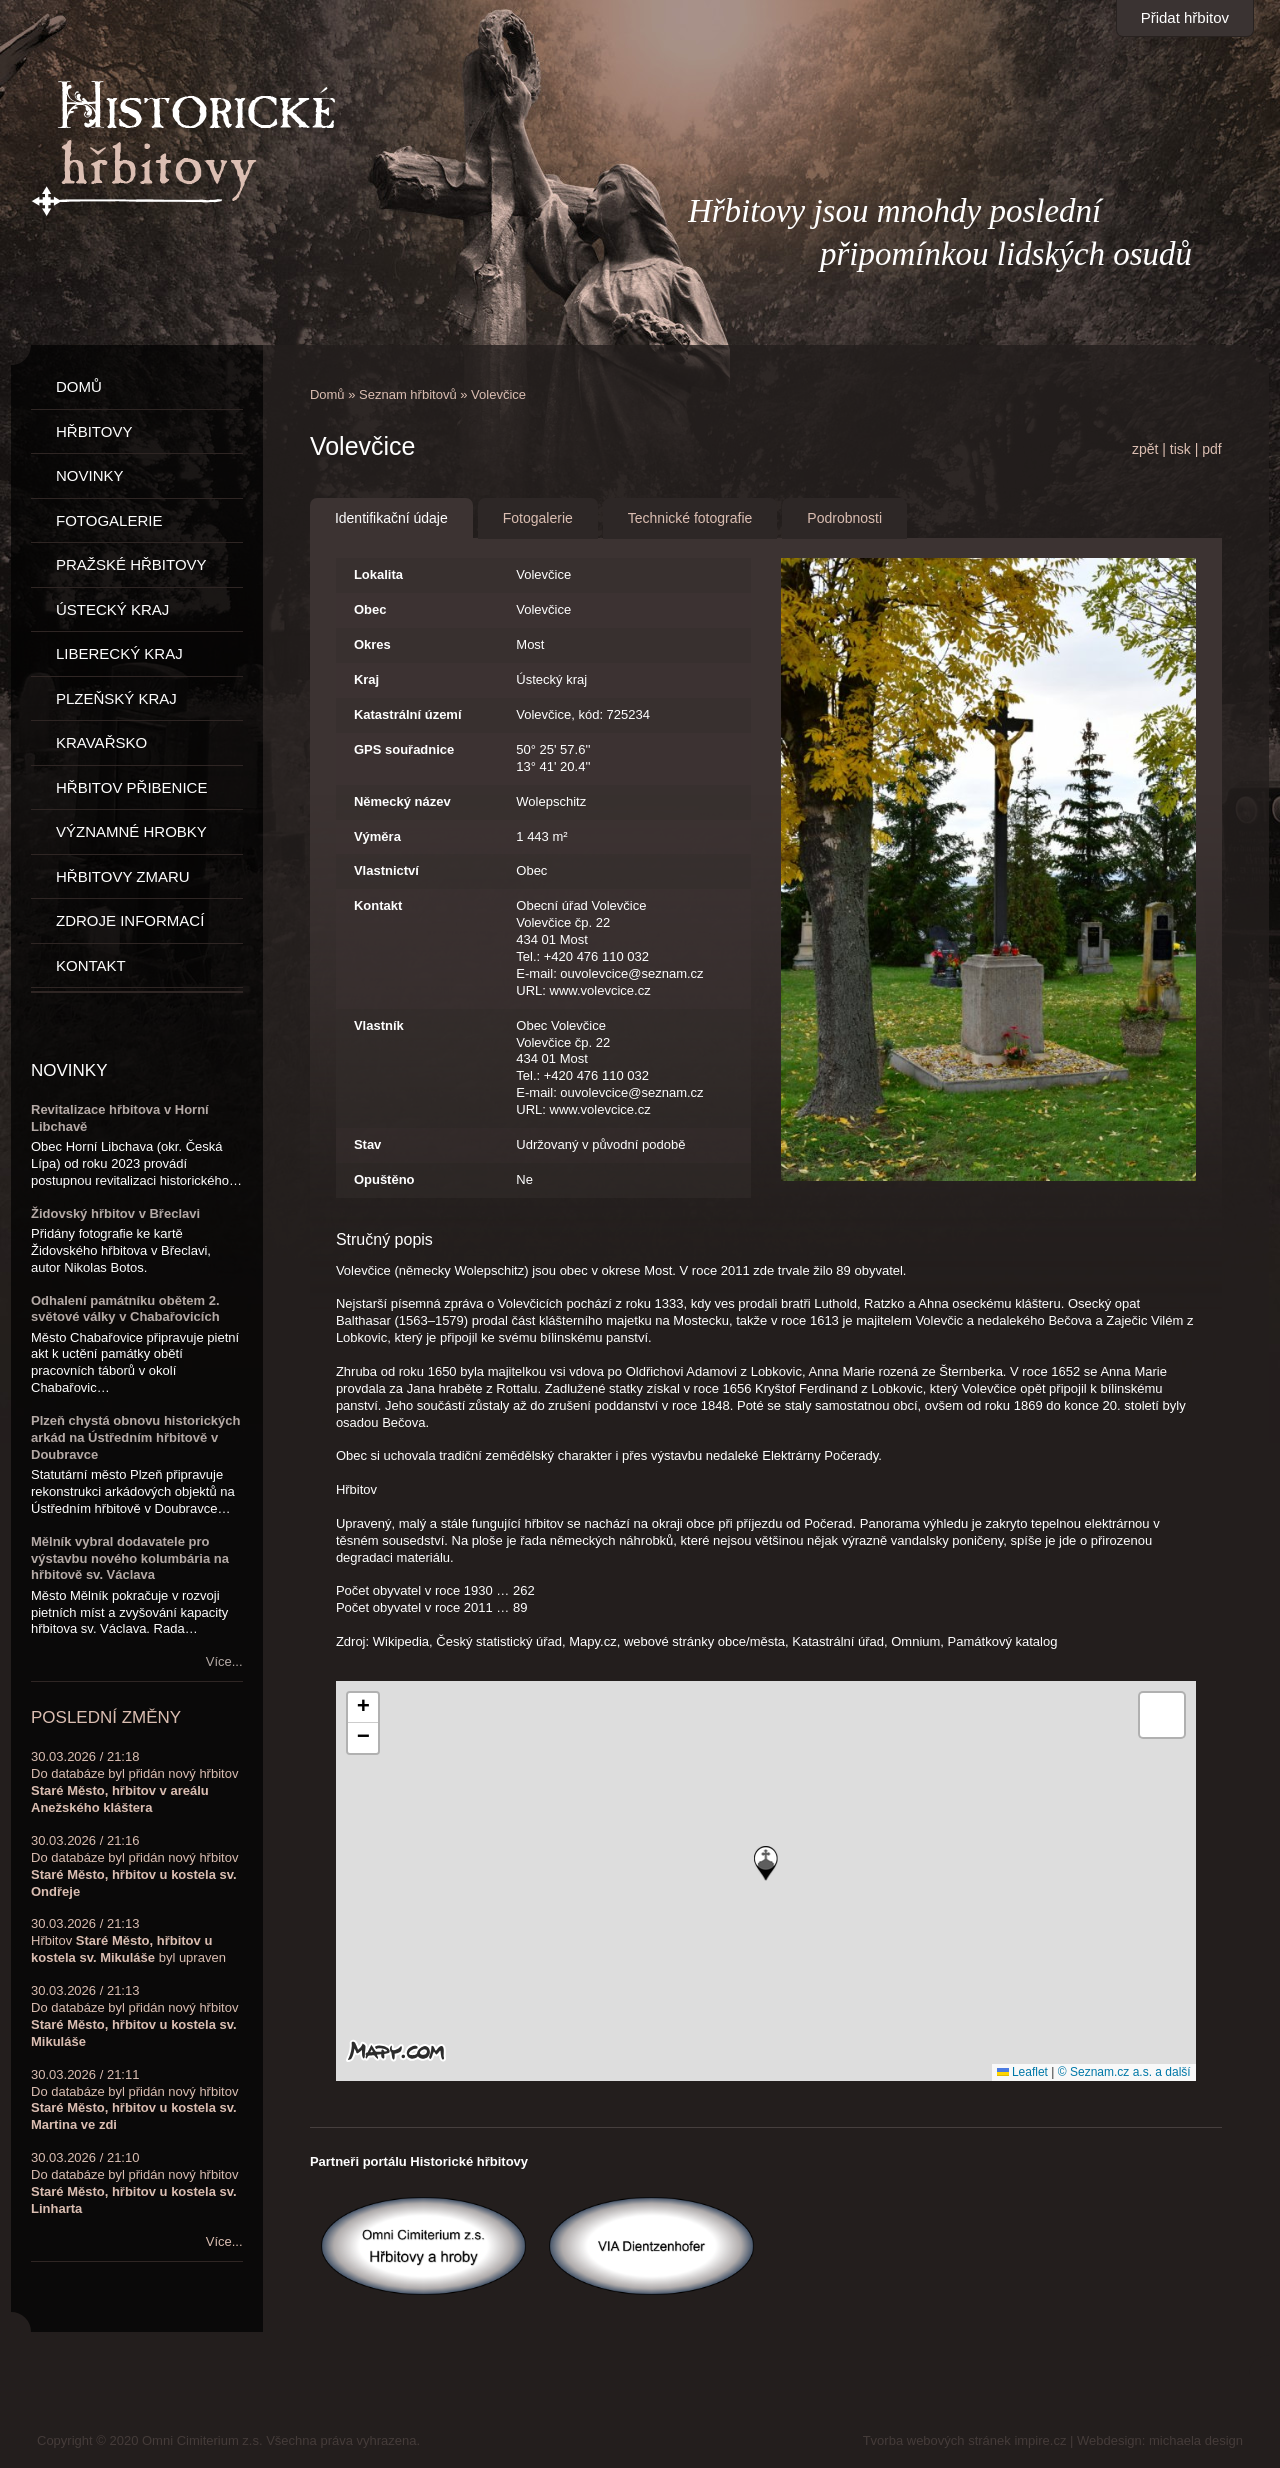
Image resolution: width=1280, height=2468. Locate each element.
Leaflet (1022, 2072)
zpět (1145, 449)
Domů (327, 394)
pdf (1211, 449)
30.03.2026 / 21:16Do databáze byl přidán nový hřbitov (134, 1866)
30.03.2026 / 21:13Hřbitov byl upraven (128, 1940)
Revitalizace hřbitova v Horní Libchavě (120, 1118)
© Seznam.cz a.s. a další (1124, 2072)
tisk (1180, 449)
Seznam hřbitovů (408, 394)
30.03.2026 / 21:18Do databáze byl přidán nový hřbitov (134, 1782)
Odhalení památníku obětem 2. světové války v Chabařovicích (125, 1309)
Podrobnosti (844, 518)
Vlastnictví (386, 870)
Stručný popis (384, 1239)
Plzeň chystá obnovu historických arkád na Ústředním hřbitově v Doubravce (136, 1437)
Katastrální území (408, 714)
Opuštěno (384, 1179)
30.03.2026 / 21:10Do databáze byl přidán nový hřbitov (134, 2183)
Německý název (402, 801)
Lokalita (378, 574)
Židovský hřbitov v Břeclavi (115, 1213)
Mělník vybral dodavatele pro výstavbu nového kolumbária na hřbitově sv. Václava (130, 1558)
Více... (224, 1661)
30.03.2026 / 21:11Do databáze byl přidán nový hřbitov (134, 2100)
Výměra (377, 836)
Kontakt (378, 905)
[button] (766, 1863)
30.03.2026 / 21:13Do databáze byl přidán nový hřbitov (134, 2016)
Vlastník (379, 1025)
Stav (367, 1144)
